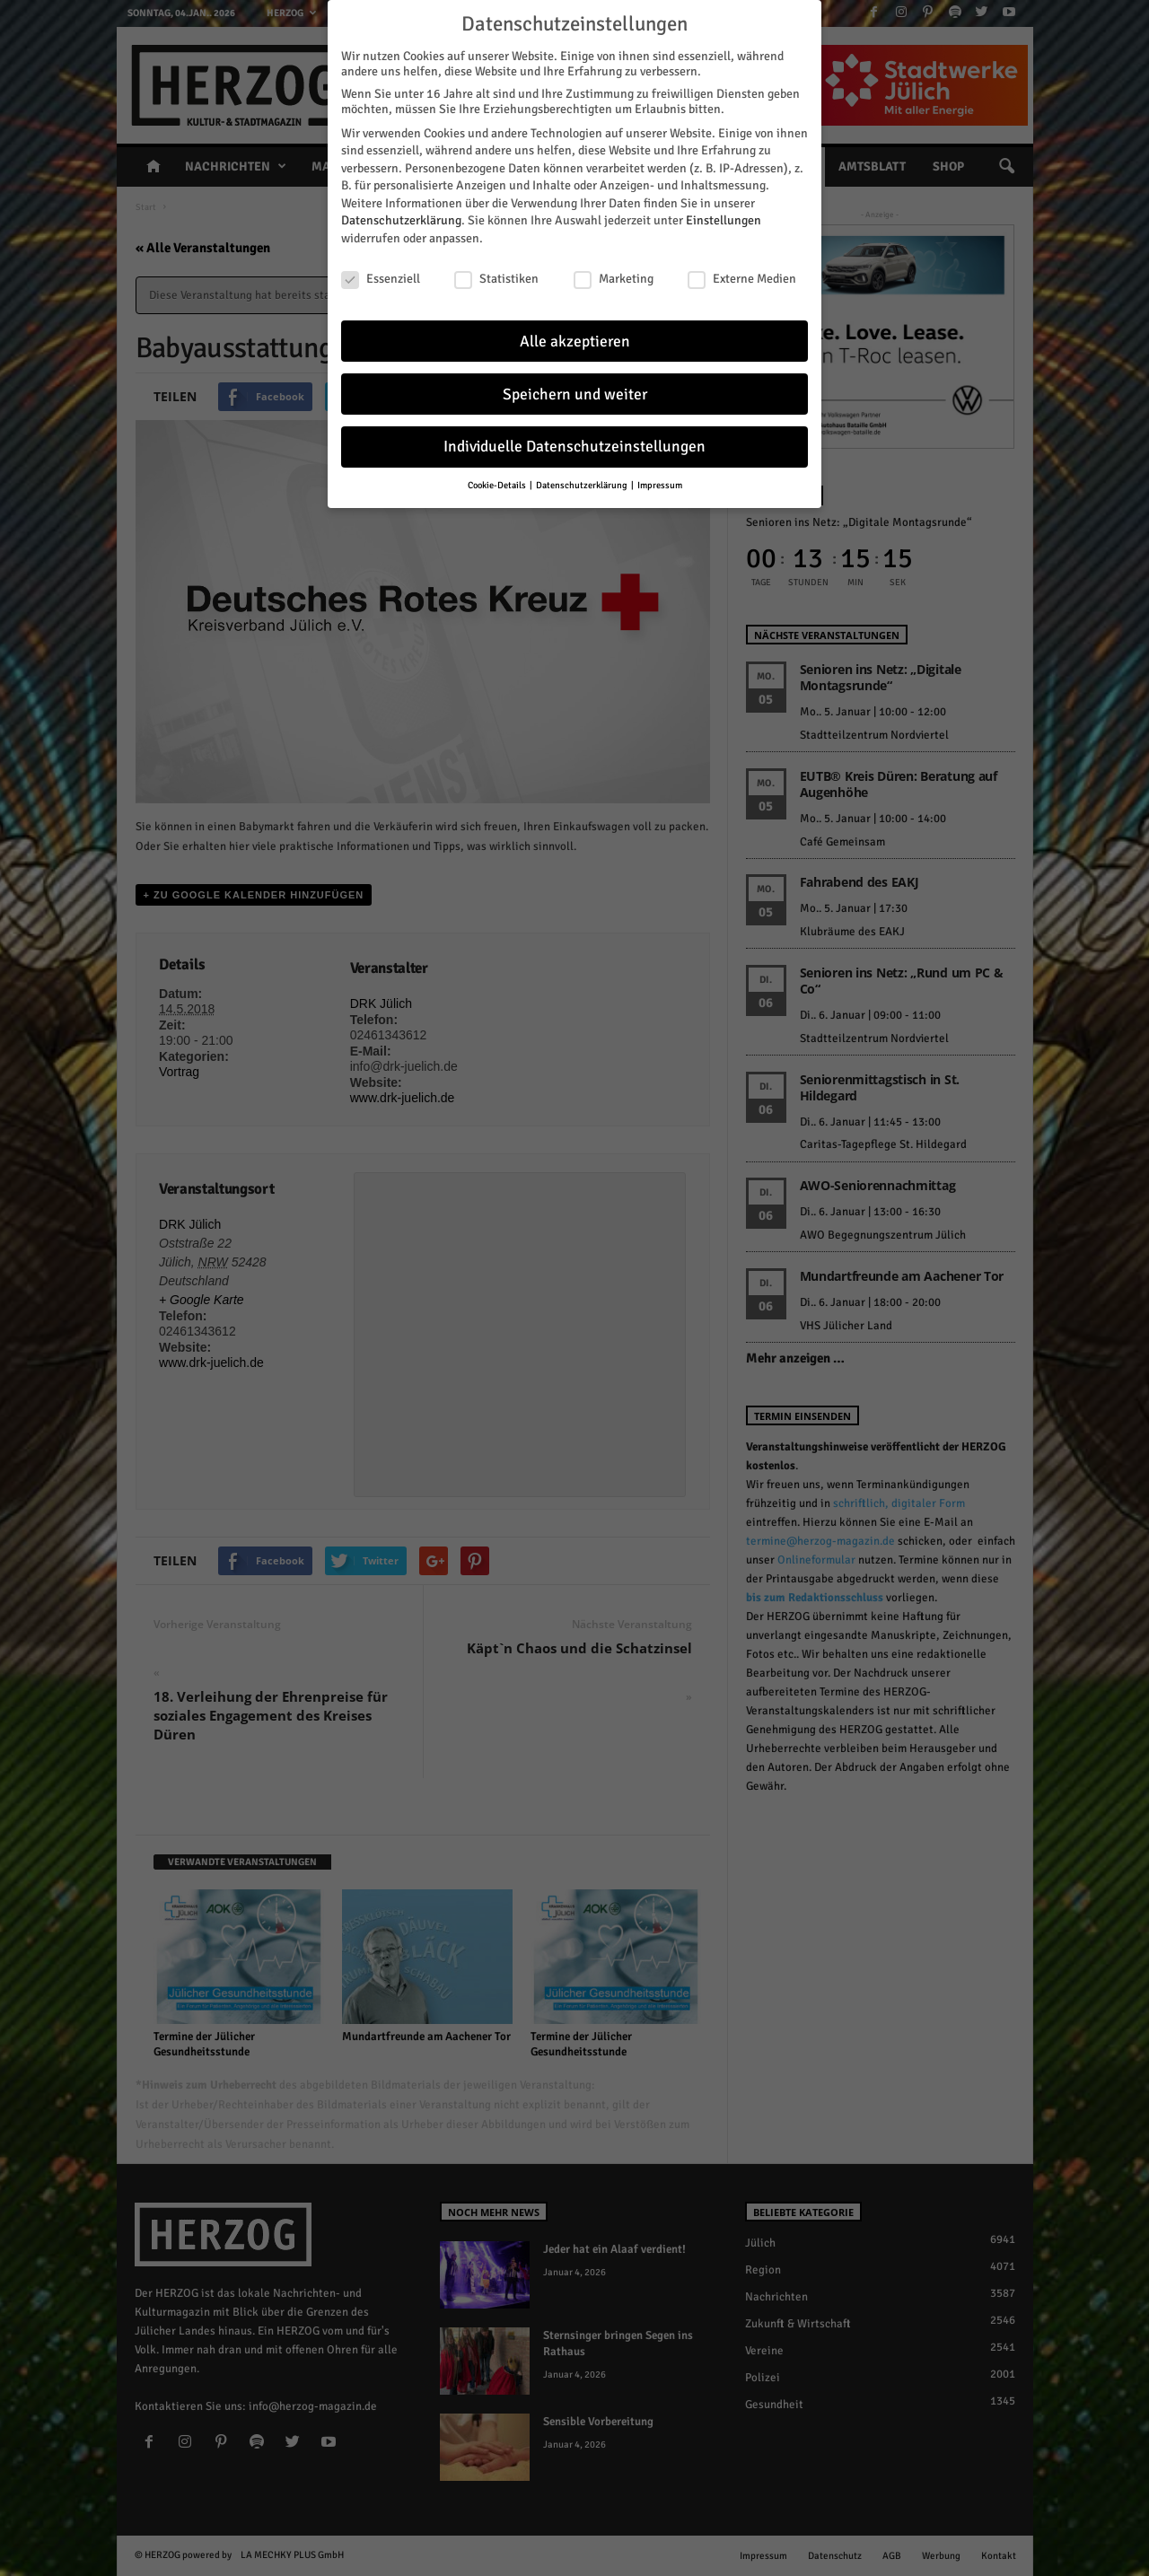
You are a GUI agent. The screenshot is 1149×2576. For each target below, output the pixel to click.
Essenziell (380, 274)
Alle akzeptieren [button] (575, 337)
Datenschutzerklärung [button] (582, 481)
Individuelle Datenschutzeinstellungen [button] (574, 443)
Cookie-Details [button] (498, 481)
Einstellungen (723, 216)
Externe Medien (742, 274)
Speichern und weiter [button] (575, 390)
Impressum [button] (659, 481)
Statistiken (496, 274)
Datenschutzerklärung (401, 216)
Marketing (613, 274)
